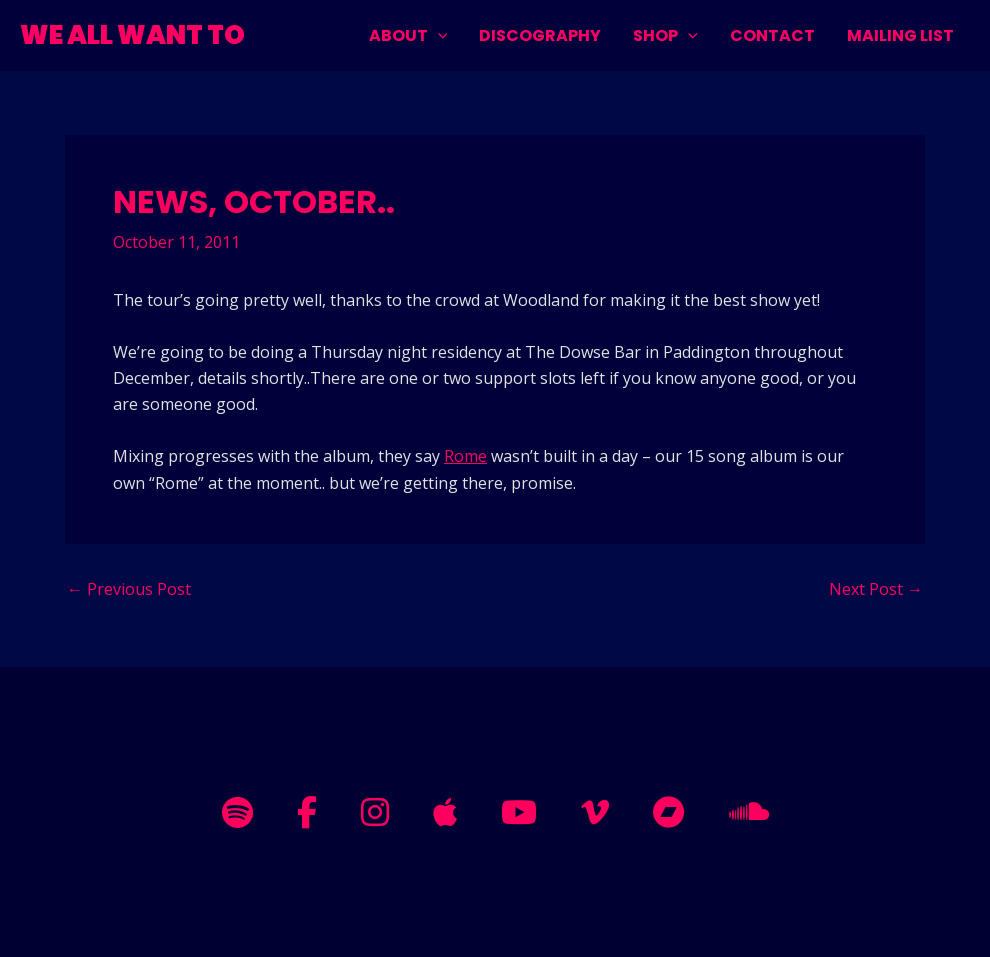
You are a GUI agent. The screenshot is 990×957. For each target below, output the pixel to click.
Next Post (876, 589)
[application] (438, 35)
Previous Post (129, 589)
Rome (465, 456)
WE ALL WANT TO (132, 35)
